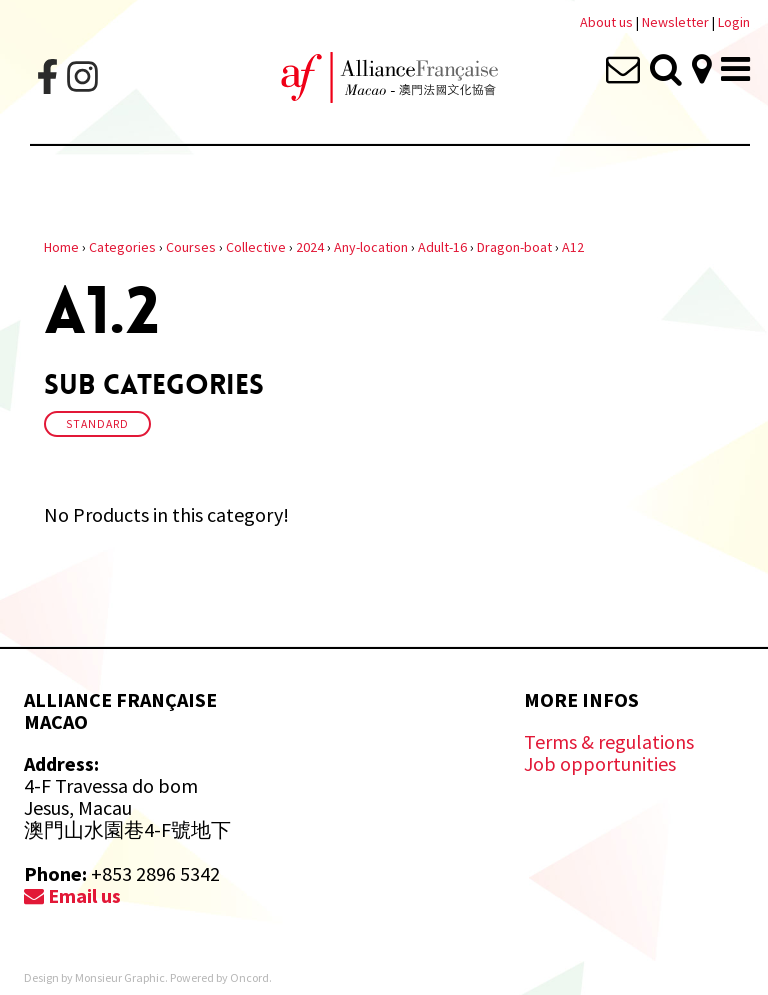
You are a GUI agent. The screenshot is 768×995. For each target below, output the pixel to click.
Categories (122, 247)
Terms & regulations (609, 741)
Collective (256, 247)
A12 (573, 247)
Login (734, 22)
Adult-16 (442, 247)
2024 (310, 247)
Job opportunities (600, 763)
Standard (97, 424)
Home (61, 247)
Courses (191, 247)
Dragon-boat (514, 247)
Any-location (371, 247)
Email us (72, 895)
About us (606, 22)
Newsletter (677, 22)
